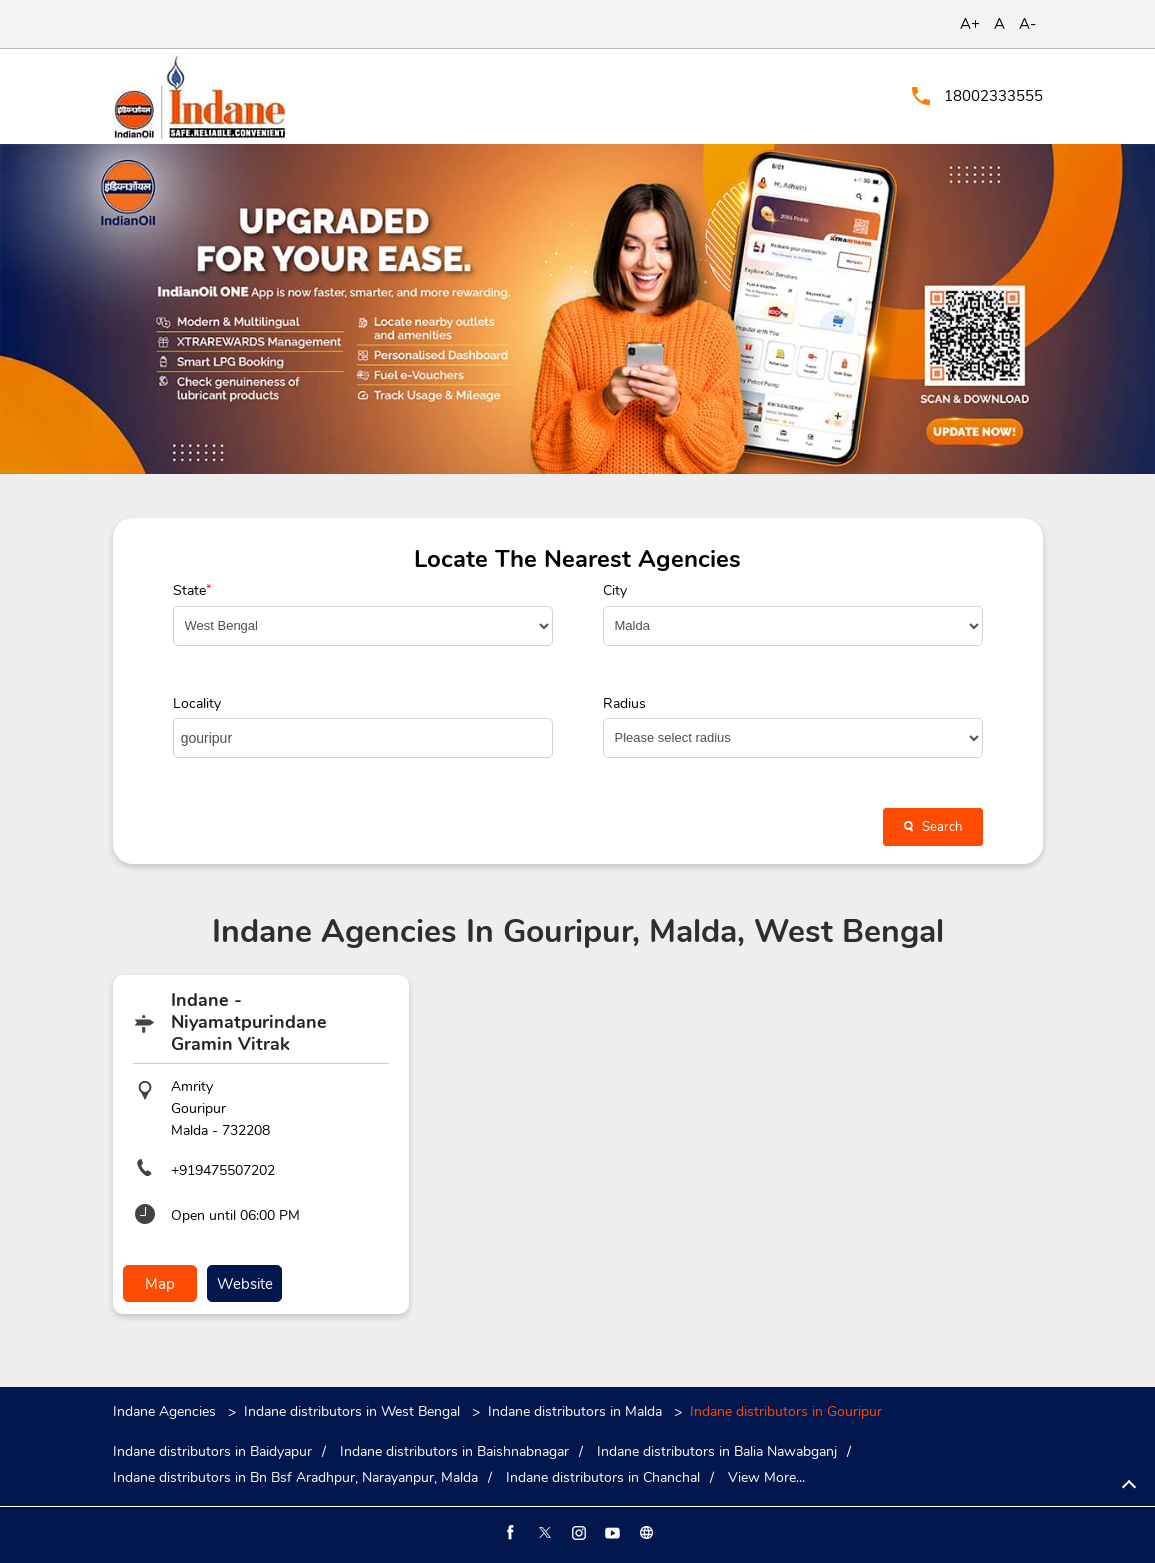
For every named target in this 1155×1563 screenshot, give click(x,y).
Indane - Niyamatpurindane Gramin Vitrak (249, 1022)
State (192, 591)
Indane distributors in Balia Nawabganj (717, 1452)
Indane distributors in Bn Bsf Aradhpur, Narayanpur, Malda (295, 1478)
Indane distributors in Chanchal (603, 1478)
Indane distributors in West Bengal (352, 1411)
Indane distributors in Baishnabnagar (454, 1452)
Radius (624, 704)
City (615, 591)
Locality (197, 704)
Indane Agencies (166, 1411)
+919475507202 (223, 1170)
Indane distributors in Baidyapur (212, 1452)
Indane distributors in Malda (575, 1411)
